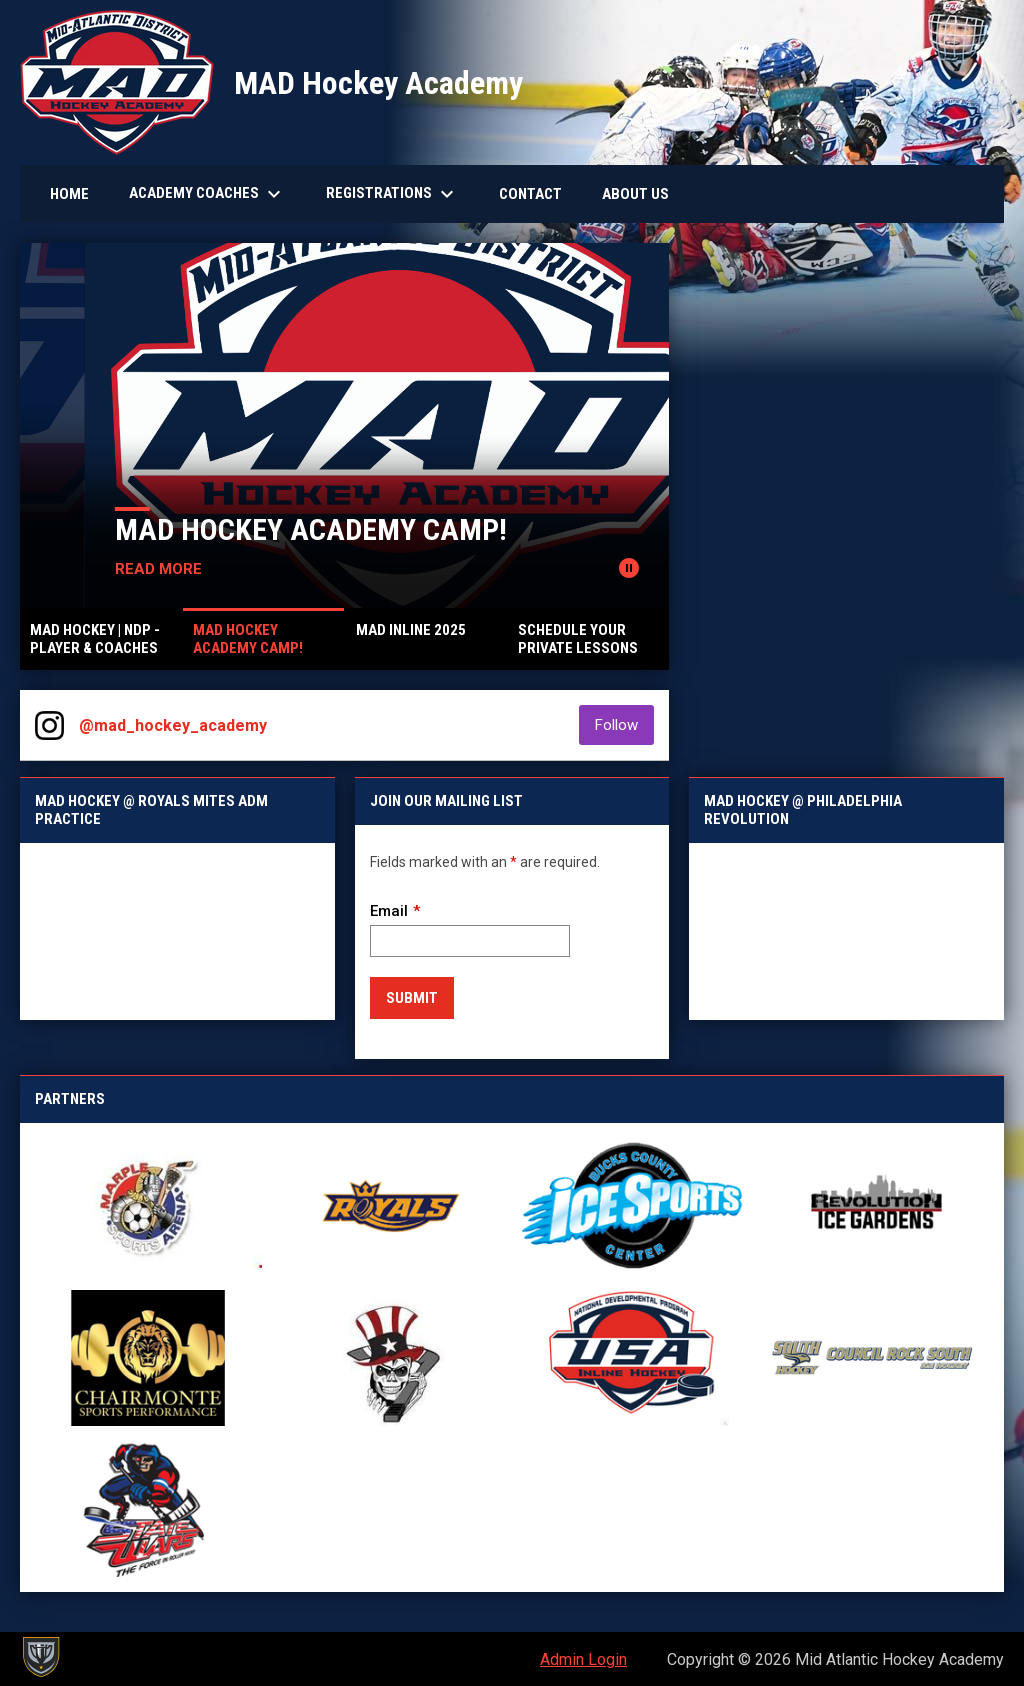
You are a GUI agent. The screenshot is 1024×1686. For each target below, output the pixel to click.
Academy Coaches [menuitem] (207, 194)
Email (389, 911)
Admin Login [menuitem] (583, 1659)
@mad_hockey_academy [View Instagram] (173, 725)
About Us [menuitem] (635, 194)
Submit (412, 998)
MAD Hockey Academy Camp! (448, 529)
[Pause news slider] (629, 568)
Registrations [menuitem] (392, 194)
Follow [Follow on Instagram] (624, 724)
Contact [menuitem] (530, 194)
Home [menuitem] (69, 194)
